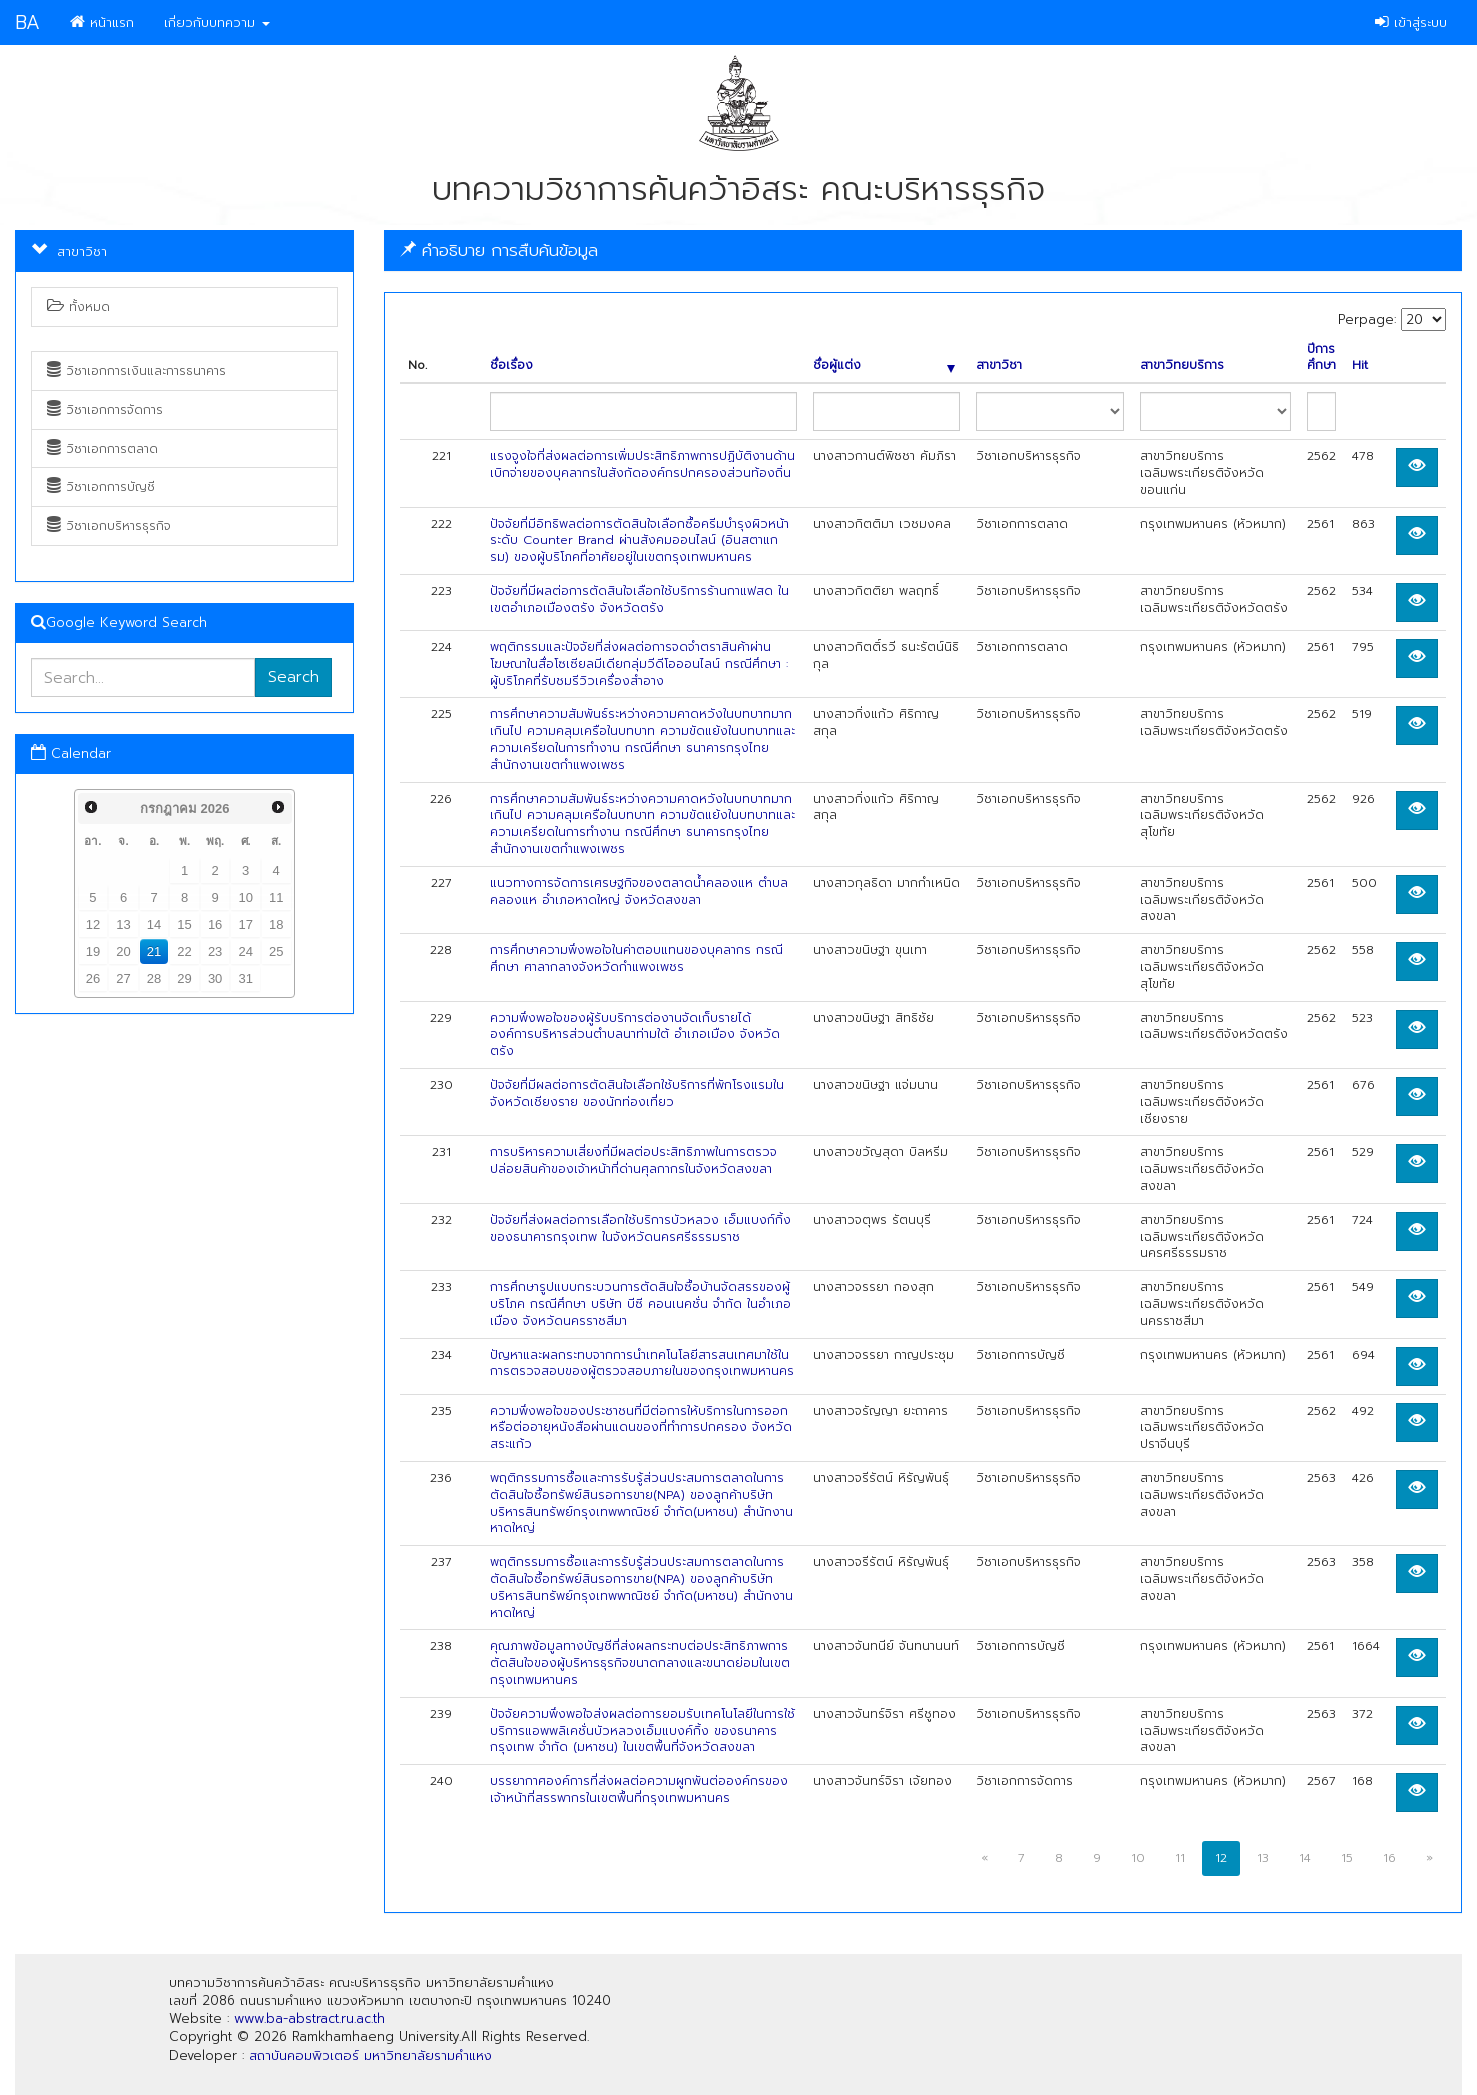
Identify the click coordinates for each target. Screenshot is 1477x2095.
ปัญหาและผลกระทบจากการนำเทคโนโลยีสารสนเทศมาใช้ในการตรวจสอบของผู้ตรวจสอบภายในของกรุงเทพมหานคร (642, 1363)
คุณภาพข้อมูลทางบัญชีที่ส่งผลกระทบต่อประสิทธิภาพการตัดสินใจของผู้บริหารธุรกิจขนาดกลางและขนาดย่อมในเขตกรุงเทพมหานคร (640, 1663)
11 (276, 897)
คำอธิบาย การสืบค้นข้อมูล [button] (499, 250)
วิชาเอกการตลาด (102, 449)
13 (123, 924)
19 (93, 951)
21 (154, 951)
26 (93, 978)
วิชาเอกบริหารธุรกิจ (109, 526)
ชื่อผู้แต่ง (884, 365)
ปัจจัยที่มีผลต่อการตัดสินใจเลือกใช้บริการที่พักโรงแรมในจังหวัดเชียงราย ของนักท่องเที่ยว (637, 1093)
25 (276, 951)
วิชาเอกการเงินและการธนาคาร (136, 371)
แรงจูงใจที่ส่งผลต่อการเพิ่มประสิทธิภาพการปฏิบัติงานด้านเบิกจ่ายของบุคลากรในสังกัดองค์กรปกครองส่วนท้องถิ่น (642, 464)
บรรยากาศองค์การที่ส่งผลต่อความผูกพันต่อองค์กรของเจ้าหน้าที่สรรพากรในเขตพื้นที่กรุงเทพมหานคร (639, 1789)
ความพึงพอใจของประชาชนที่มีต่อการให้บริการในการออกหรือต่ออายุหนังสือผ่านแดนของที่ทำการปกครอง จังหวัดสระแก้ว (641, 1428)
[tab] (923, 250)
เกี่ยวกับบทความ (217, 22)
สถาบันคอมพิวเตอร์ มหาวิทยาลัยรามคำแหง (370, 2055)
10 (245, 897)
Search (293, 677)
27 (123, 978)
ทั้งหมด (78, 307)
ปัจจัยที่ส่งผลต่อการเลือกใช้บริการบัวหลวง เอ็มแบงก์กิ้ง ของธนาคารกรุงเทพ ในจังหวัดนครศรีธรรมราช (640, 1228)
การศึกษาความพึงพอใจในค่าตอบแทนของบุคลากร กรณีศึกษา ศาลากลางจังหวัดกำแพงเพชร (636, 958)
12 (93, 924)
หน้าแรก (102, 22)
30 (215, 978)
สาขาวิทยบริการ (1182, 365)
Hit (1360, 365)
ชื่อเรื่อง (511, 365)
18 (276, 924)
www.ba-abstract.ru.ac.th (309, 2018)
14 (154, 924)
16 (215, 924)
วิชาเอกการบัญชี (101, 487)
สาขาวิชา (999, 365)
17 (245, 924)
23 (215, 951)
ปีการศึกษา (1321, 358)
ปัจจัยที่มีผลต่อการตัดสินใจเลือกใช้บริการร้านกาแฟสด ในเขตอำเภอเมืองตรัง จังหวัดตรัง (639, 599)
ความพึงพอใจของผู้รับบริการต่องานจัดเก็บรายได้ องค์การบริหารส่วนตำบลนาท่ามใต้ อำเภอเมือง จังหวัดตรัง (635, 1035)
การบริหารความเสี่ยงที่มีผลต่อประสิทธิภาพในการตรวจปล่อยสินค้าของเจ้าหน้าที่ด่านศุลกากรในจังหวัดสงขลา (633, 1160)
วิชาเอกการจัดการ (105, 410)
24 (245, 951)
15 (184, 924)
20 (123, 951)
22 (184, 951)
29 (184, 978)
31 (245, 978)
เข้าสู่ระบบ (1411, 22)
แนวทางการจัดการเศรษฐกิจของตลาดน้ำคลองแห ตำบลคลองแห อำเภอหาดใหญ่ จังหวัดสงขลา (639, 891)
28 (154, 978)
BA (27, 22)
